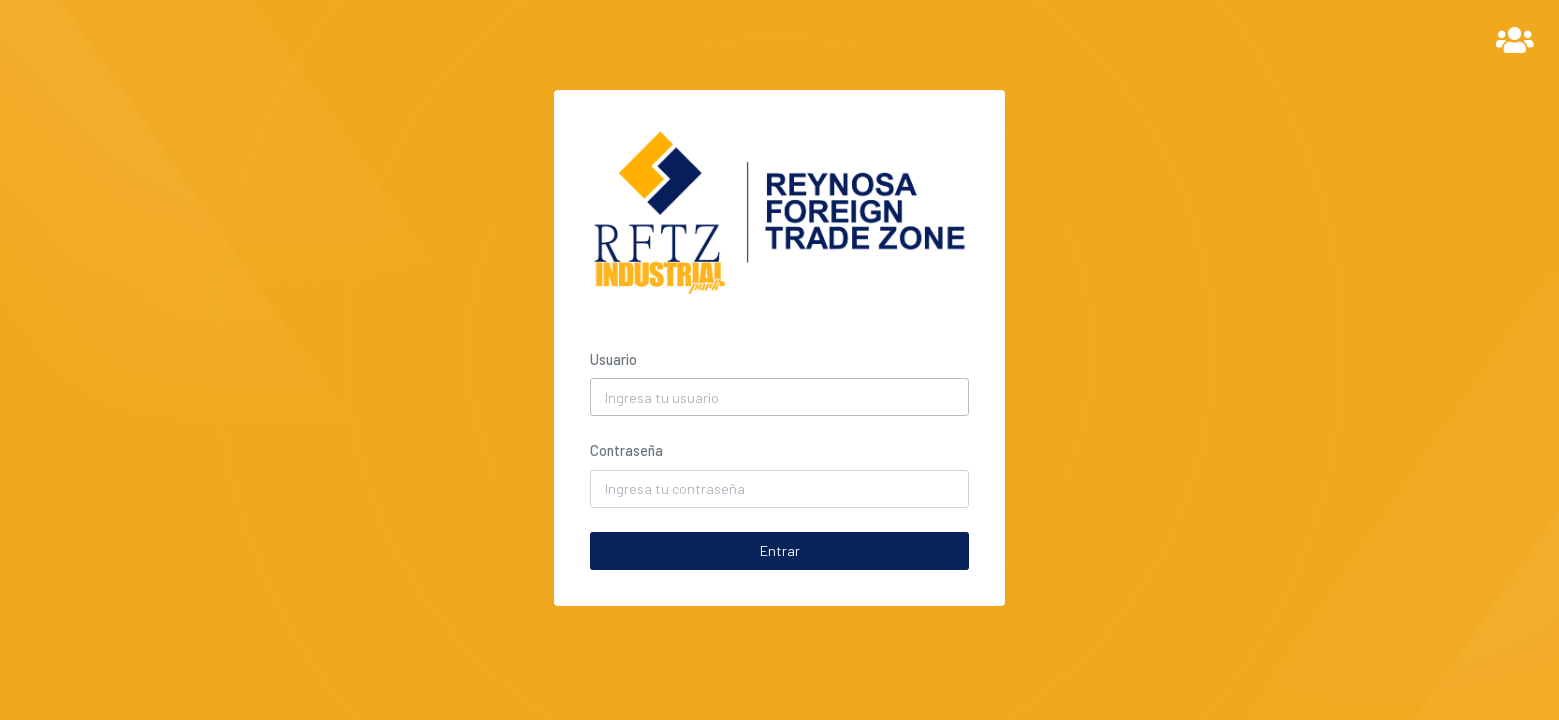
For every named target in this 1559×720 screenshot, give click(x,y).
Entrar (780, 550)
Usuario (613, 359)
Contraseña (626, 450)
